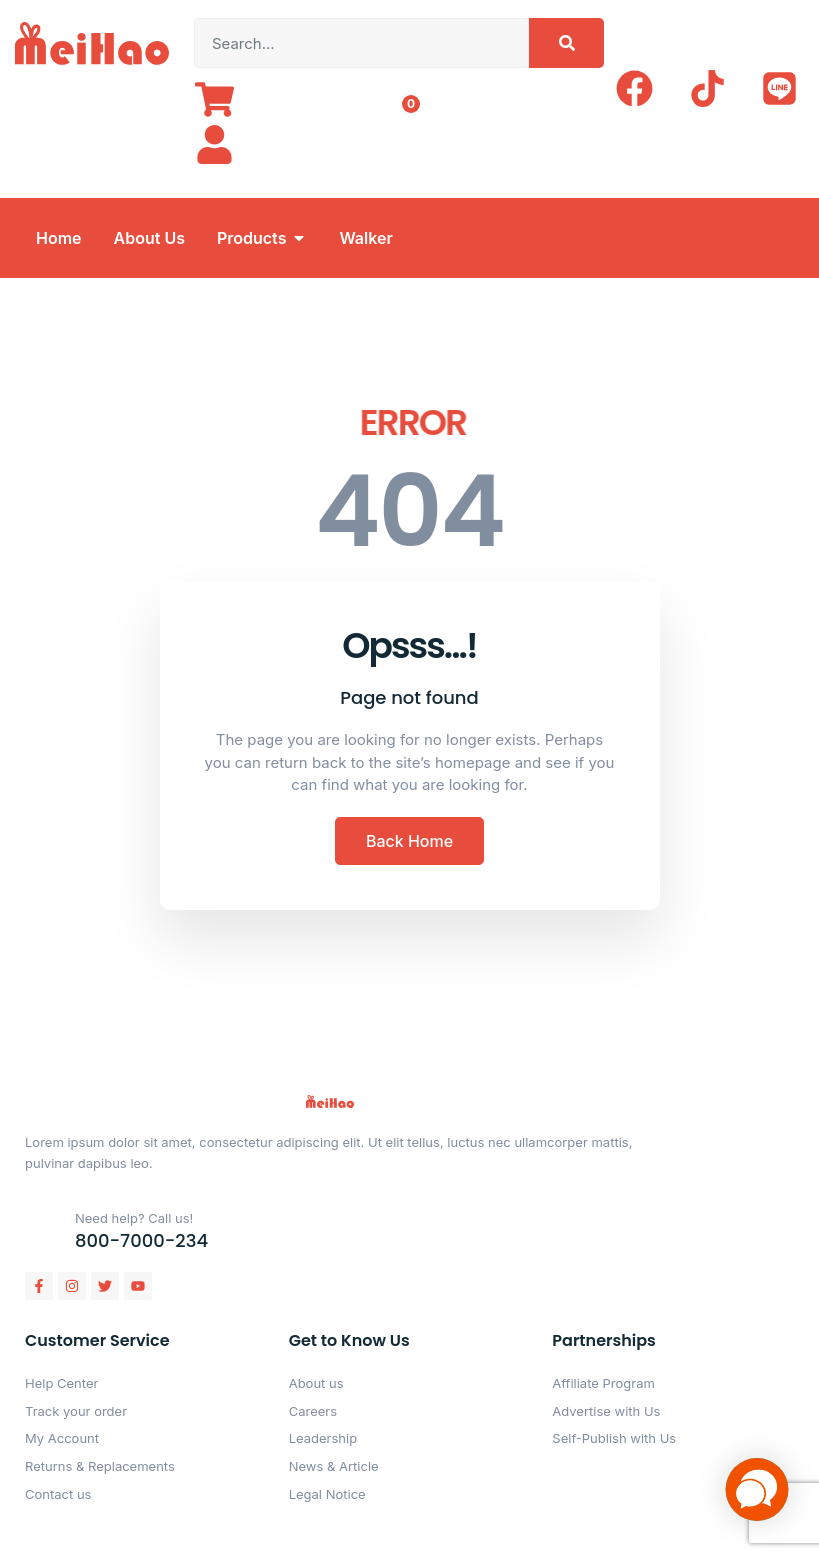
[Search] (566, 43)
